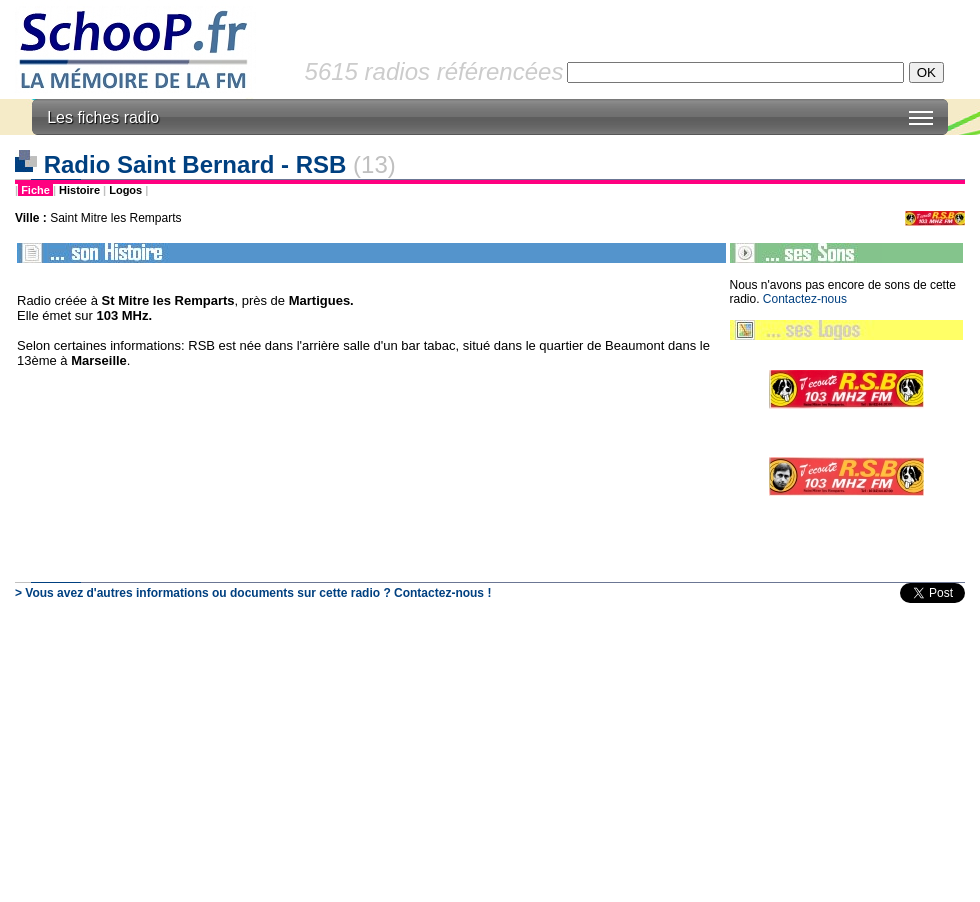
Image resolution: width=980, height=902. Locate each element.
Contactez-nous (805, 299)
